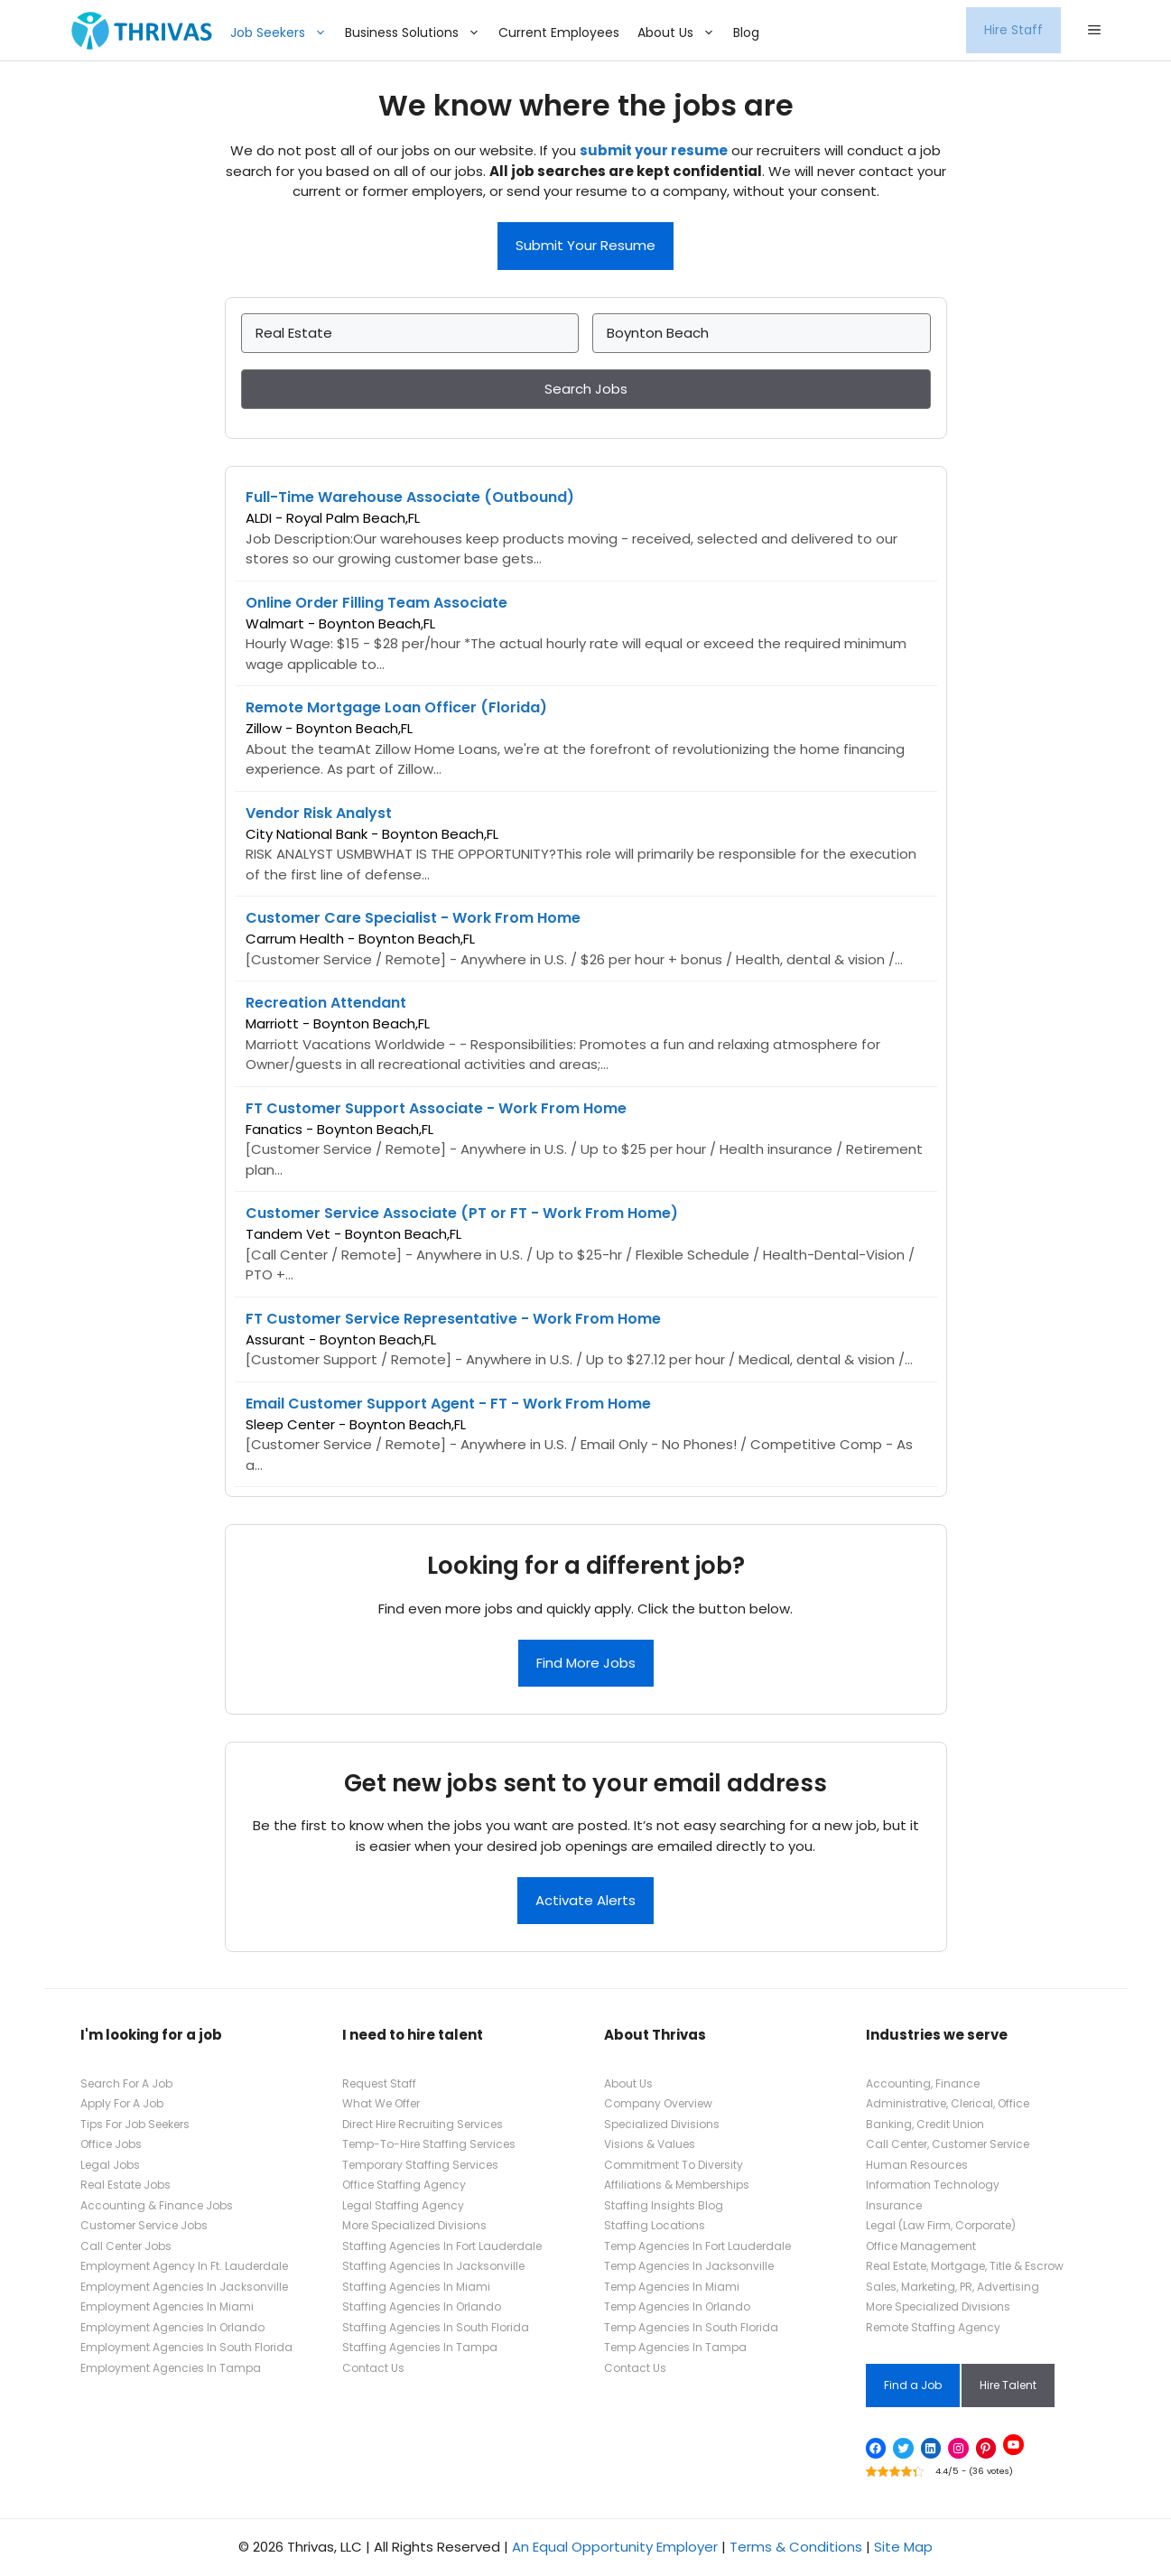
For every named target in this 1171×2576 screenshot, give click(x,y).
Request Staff (379, 2083)
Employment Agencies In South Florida (186, 2347)
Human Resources (917, 2164)
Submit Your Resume (585, 245)
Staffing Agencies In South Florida (435, 2327)
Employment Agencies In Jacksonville (184, 2286)
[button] (1094, 31)
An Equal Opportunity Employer (615, 2546)
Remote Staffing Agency (933, 2327)
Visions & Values (649, 2144)
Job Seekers (283, 32)
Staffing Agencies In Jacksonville (433, 2266)
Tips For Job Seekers (135, 2124)
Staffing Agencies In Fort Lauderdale (442, 2246)
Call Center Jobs (126, 2246)
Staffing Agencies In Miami (416, 2286)
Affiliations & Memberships (676, 2184)
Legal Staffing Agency (403, 2205)
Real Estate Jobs (125, 2184)
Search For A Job (126, 2083)
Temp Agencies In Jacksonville (689, 2266)
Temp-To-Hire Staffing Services (429, 2144)
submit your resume (654, 150)
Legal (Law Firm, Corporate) (941, 2225)
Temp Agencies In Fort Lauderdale (697, 2246)
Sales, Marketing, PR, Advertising (952, 2286)
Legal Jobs (110, 2164)
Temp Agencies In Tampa (675, 2347)
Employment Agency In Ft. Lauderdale (184, 2266)
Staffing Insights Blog (663, 2205)
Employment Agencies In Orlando (172, 2327)
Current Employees (558, 32)
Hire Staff (1013, 30)
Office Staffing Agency (404, 2184)
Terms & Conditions (796, 2546)
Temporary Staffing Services (420, 2164)
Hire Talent (1008, 2385)
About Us (680, 32)
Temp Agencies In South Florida (691, 2327)
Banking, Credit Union (925, 2124)
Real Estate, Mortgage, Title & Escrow (965, 2266)
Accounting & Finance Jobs (156, 2205)
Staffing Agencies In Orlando (421, 2306)
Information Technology (932, 2184)
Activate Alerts (585, 1900)
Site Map (903, 2546)
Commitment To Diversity (673, 2164)
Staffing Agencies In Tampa (419, 2347)
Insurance (894, 2205)
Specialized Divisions (662, 2124)
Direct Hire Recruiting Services (422, 2124)
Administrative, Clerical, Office (947, 2103)
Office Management (921, 2246)
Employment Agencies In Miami (167, 2306)
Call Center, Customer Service (947, 2144)
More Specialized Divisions (414, 2225)
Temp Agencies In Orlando (677, 2306)
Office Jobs (111, 2144)
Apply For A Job (121, 2103)
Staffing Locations (654, 2225)
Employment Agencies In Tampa (170, 2368)
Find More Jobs (586, 1662)
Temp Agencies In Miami (671, 2286)
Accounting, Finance (923, 2083)
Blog (746, 32)
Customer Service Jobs (144, 2225)
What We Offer (381, 2103)
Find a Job (913, 2385)
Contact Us (373, 2368)
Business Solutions (417, 32)
